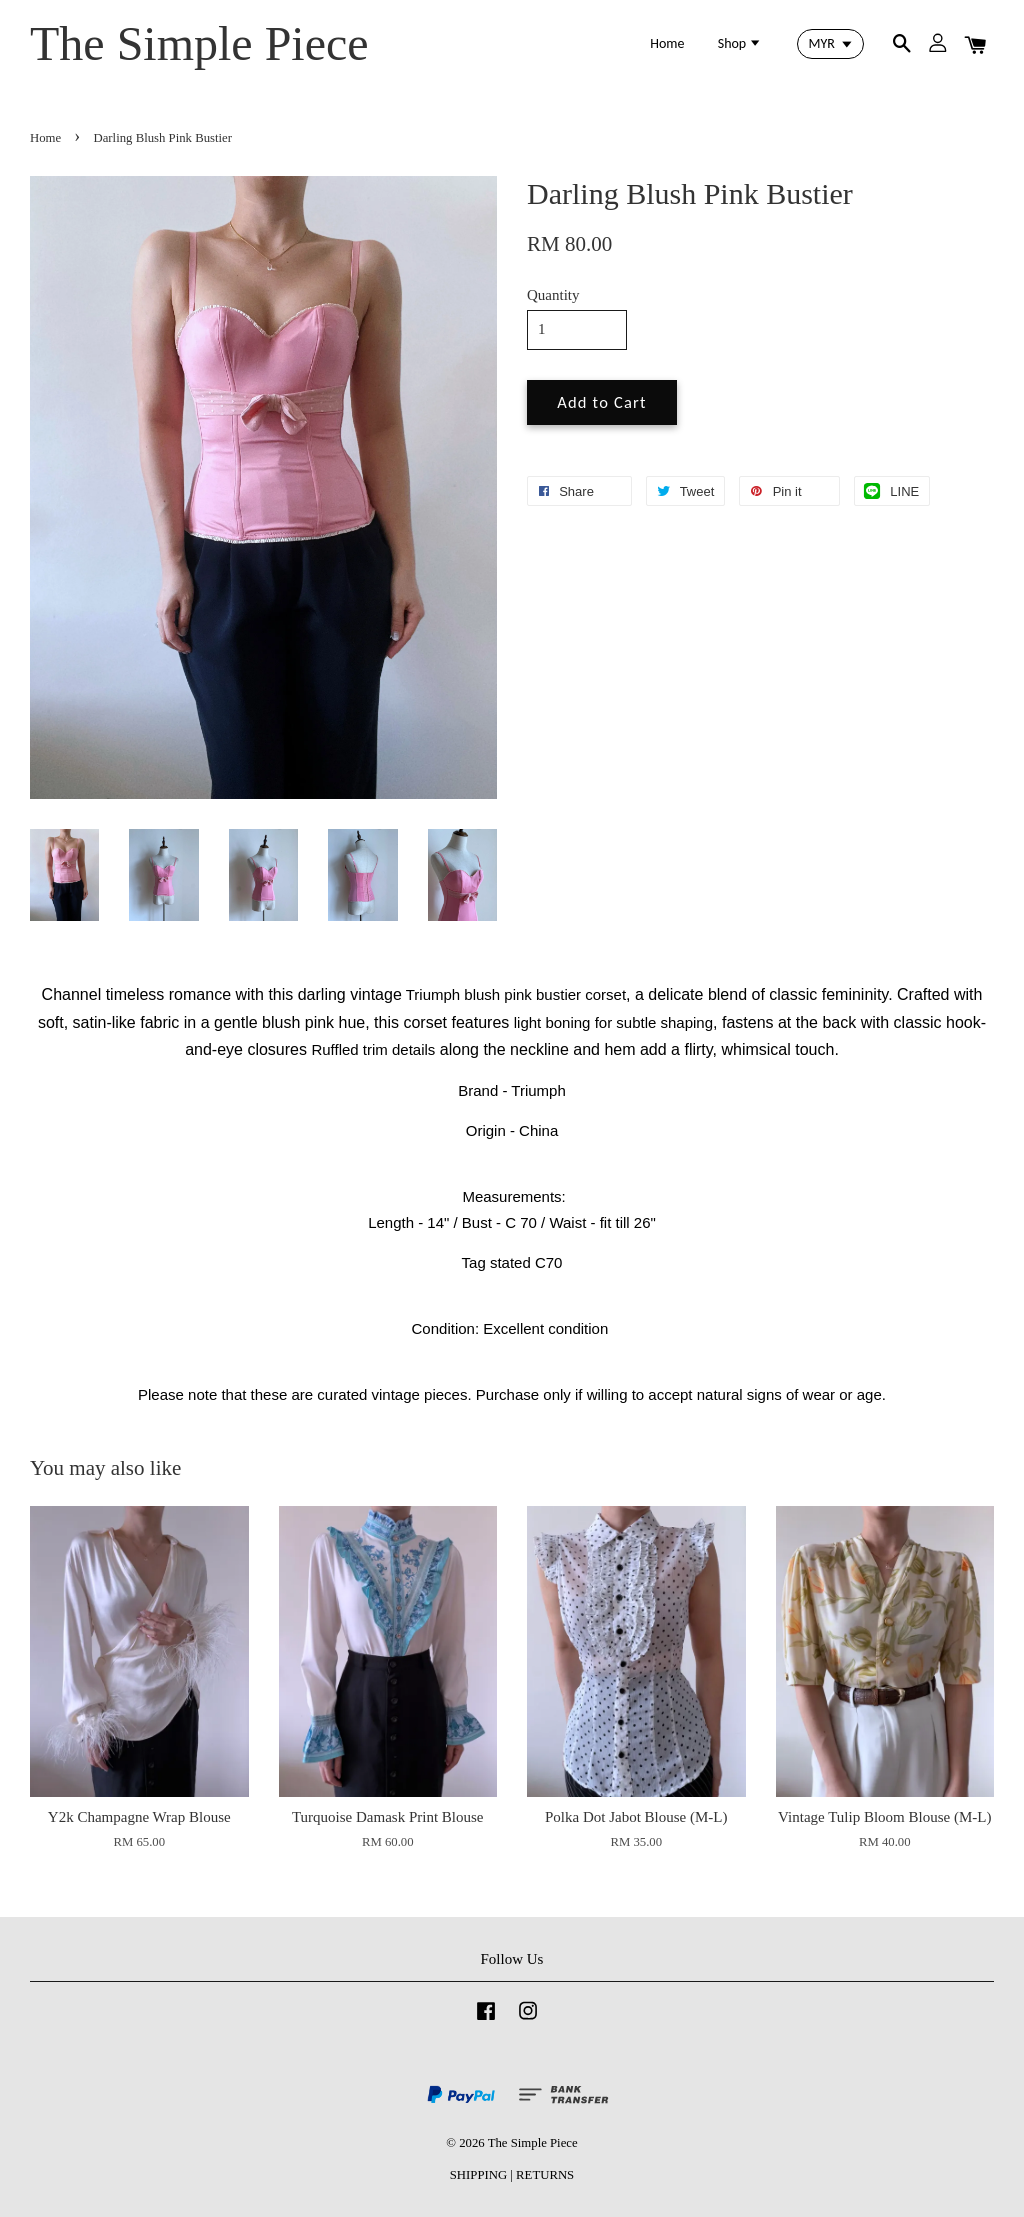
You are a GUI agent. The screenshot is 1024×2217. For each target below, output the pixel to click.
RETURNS (545, 2175)
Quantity (553, 295)
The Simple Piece (199, 43)
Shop (740, 43)
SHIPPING (478, 2175)
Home (667, 43)
